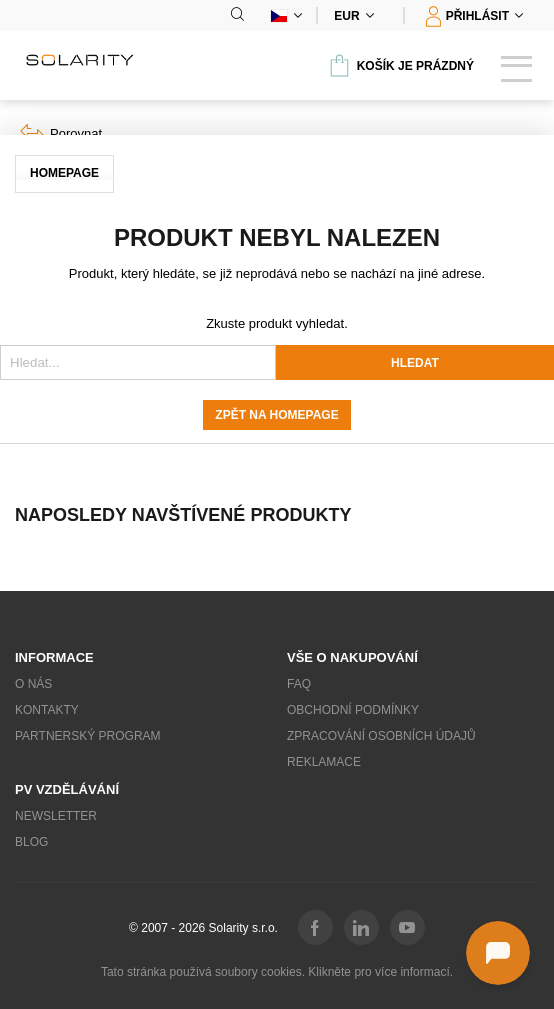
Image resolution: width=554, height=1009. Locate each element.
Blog (31, 842)
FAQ (299, 684)
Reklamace (324, 762)
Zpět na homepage (276, 415)
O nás (33, 684)
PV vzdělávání (67, 789)
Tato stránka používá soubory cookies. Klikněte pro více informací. (277, 972)
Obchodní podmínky (353, 710)
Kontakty (47, 710)
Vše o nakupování (352, 657)
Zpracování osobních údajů (381, 736)
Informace (54, 657)
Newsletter (56, 816)
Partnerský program (88, 736)
